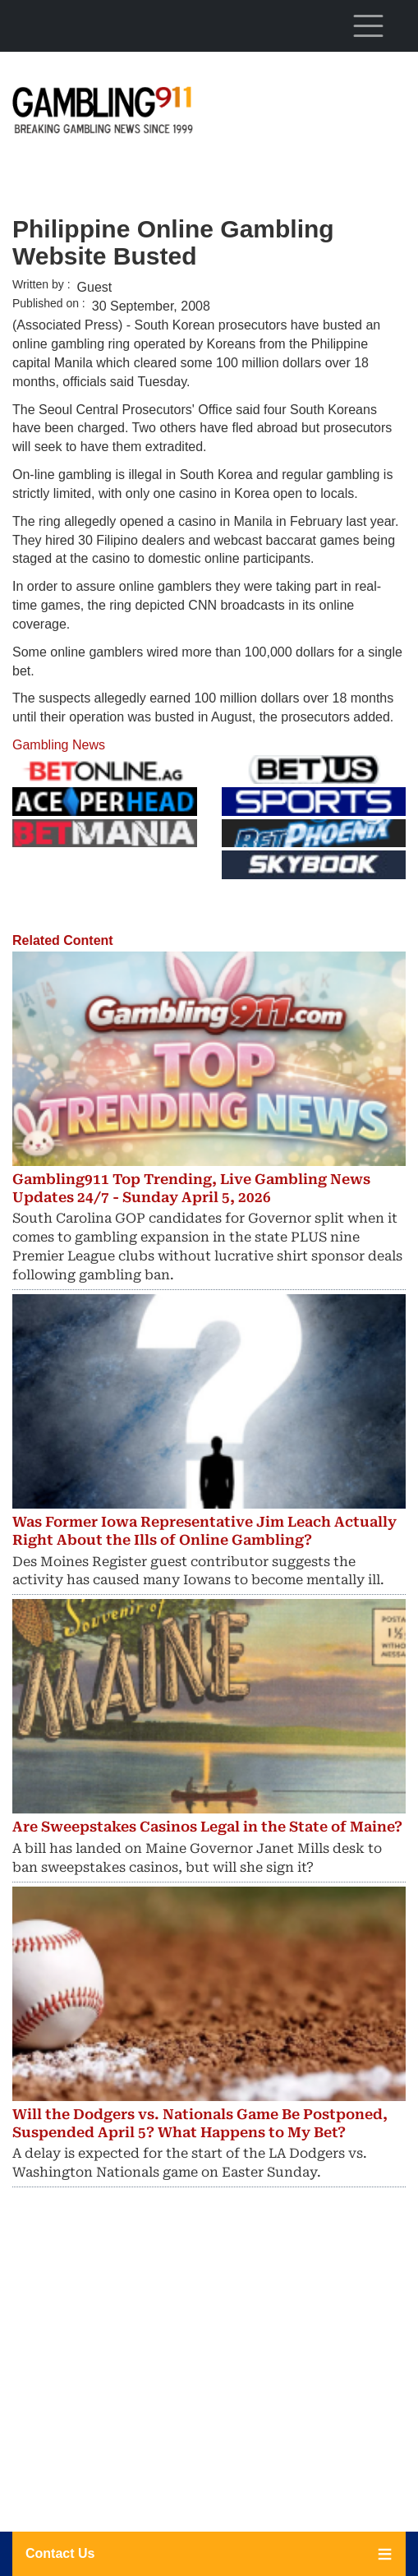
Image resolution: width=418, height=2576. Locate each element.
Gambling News (58, 745)
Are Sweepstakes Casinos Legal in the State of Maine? (207, 1826)
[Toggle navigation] (368, 25)
